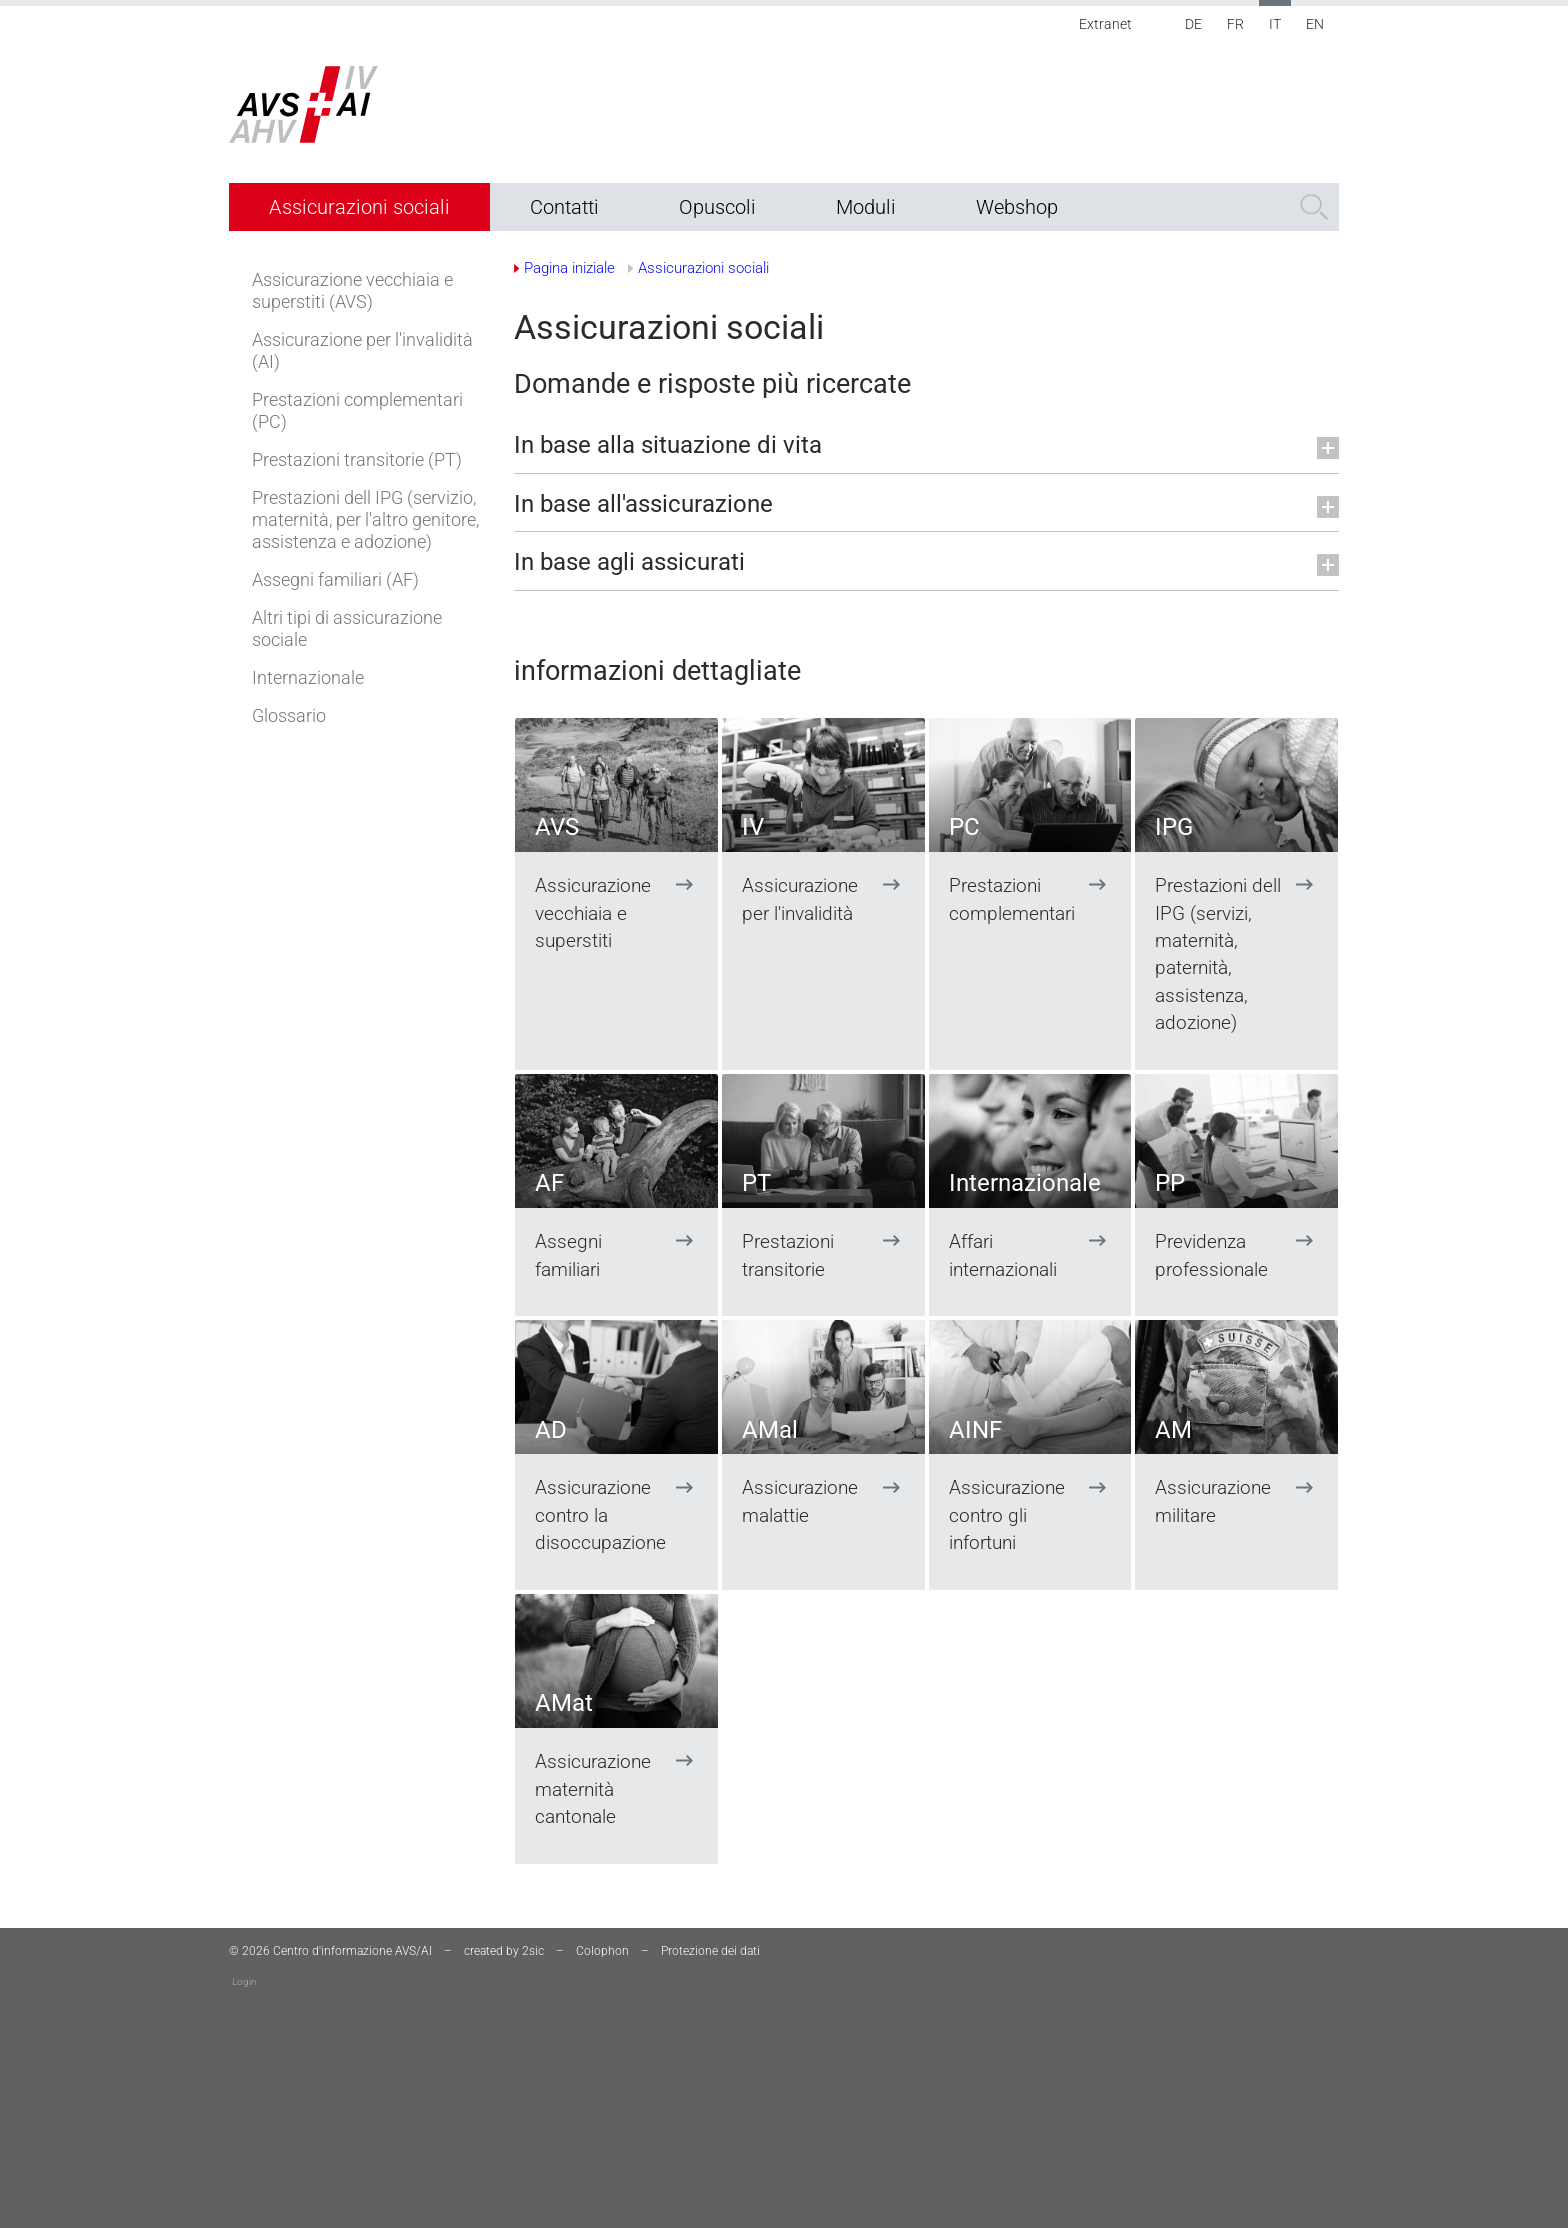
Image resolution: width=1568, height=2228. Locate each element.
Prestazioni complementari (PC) (357, 410)
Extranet (1105, 24)
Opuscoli (717, 207)
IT (1275, 24)
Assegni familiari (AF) (335, 579)
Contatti (564, 207)
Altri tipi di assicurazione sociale (347, 628)
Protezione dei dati (710, 1951)
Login (244, 1981)
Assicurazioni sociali (359, 207)
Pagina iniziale (569, 268)
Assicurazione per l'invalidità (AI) (362, 350)
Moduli (866, 207)
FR (1235, 24)
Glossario (289, 715)
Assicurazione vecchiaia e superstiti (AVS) (352, 290)
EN (1315, 24)
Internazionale (308, 677)
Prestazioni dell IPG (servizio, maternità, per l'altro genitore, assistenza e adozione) (365, 519)
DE (1193, 24)
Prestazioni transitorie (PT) (357, 459)
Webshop (1017, 207)
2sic (533, 1951)
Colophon (602, 1951)
